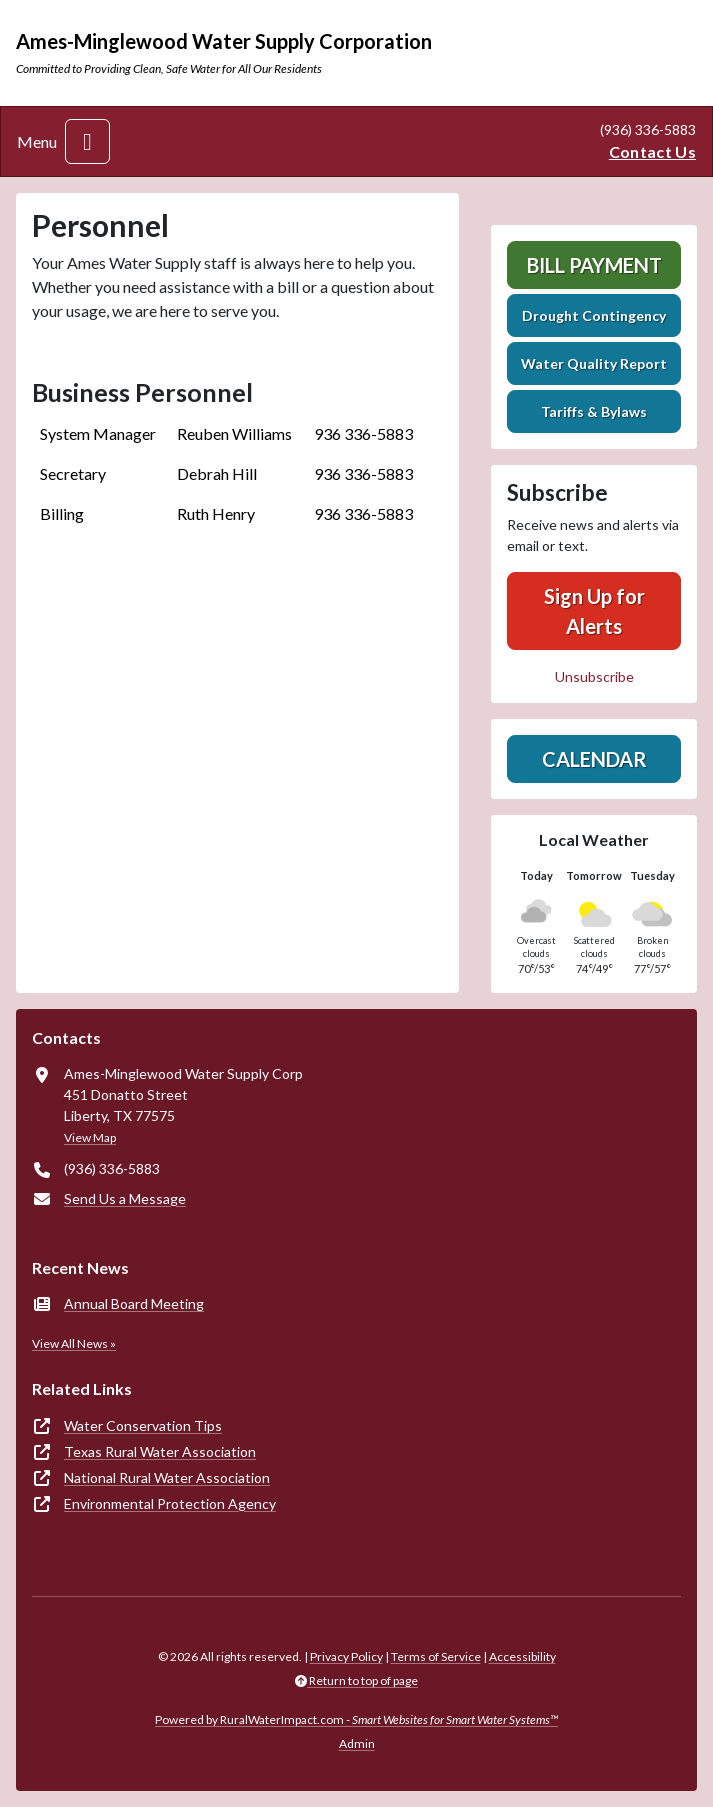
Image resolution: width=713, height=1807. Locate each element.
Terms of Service (436, 1656)
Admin (357, 1743)
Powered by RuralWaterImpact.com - (356, 1719)
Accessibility (522, 1656)
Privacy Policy (346, 1656)
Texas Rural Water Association (160, 1451)
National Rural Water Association (167, 1477)
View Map (90, 1137)
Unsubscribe (594, 676)
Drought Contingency (594, 315)
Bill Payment (594, 265)
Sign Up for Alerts (594, 611)
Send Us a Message (125, 1198)
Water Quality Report (594, 363)
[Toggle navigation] (87, 141)
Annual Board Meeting (134, 1303)
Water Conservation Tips (143, 1425)
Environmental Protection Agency (170, 1503)
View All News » (74, 1343)
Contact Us (652, 151)
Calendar (594, 759)
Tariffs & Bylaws (594, 411)
